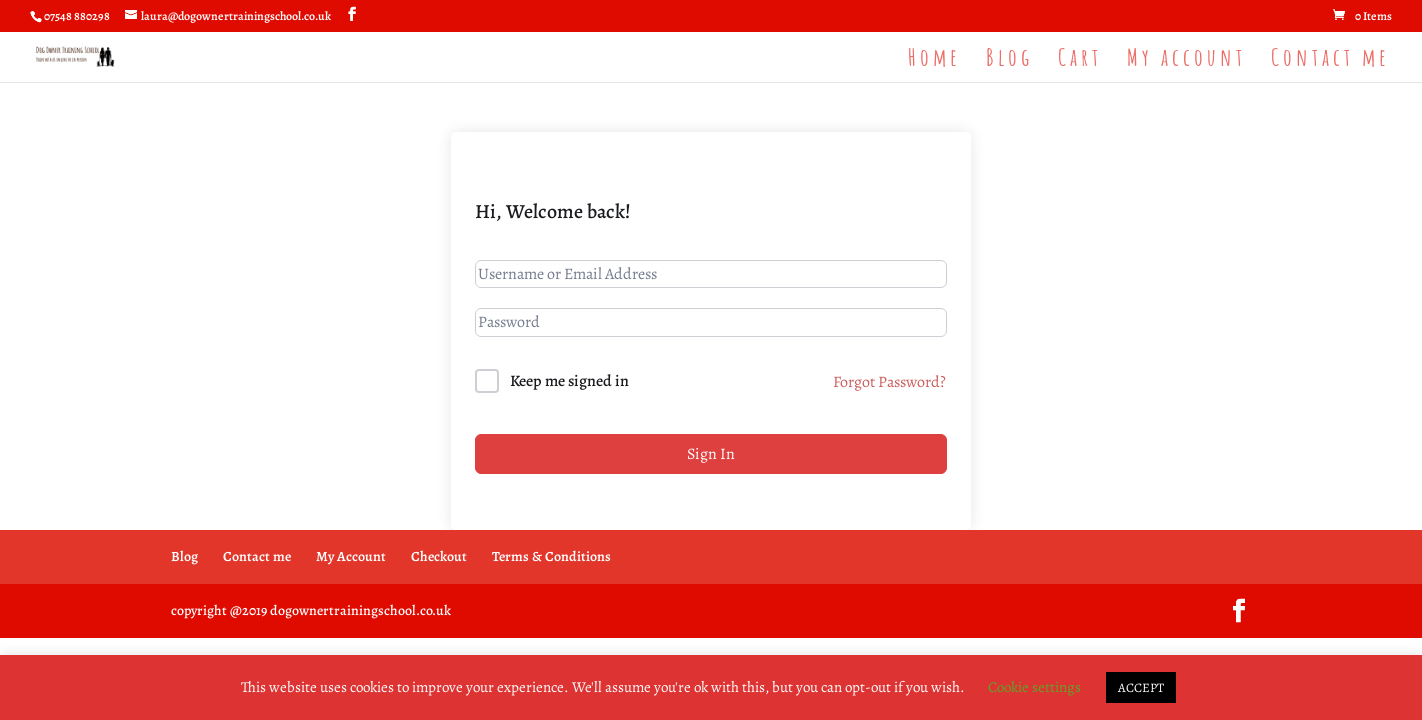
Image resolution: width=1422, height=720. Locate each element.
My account (1186, 61)
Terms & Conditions (551, 556)
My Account (351, 556)
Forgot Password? (889, 382)
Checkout (439, 556)
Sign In (711, 454)
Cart (1080, 61)
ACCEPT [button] (1141, 687)
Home (934, 61)
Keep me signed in (569, 381)
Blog (1009, 61)
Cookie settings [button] (1034, 687)
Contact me (1330, 61)
